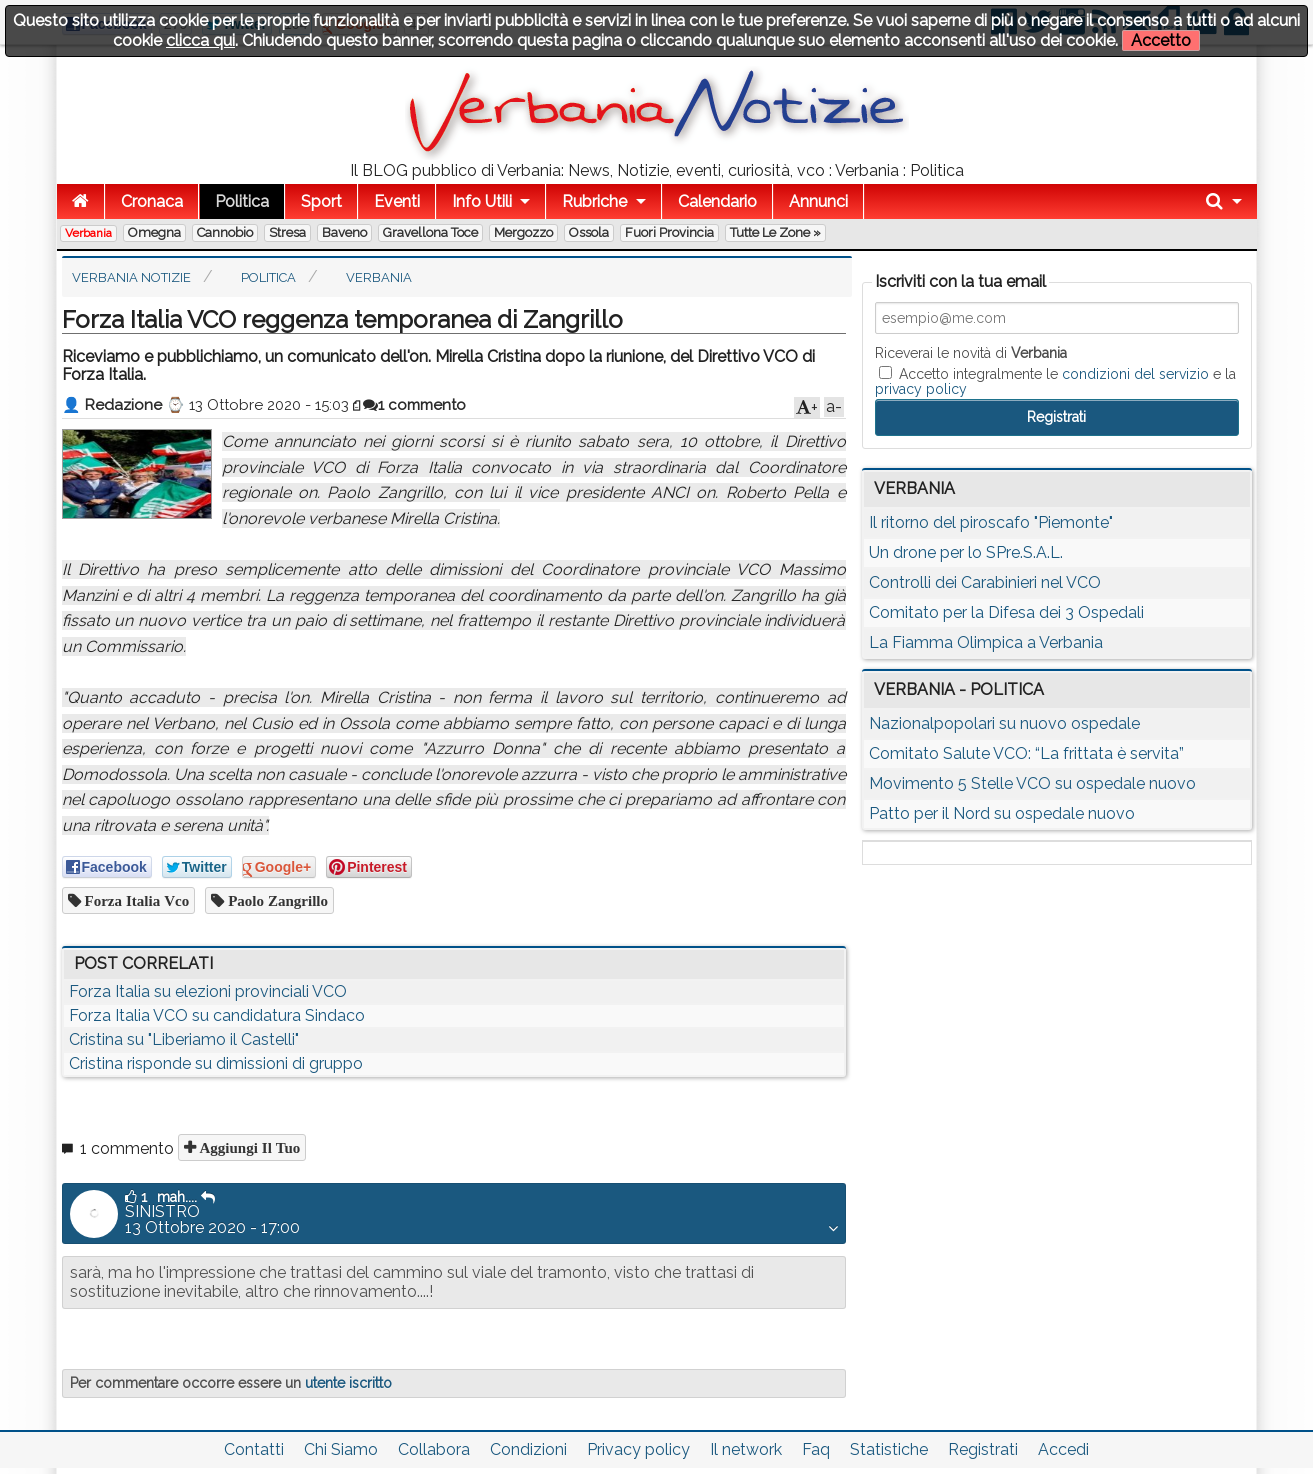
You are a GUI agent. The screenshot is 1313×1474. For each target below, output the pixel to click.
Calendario (717, 201)
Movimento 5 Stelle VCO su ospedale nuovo (1032, 783)
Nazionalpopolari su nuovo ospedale (1004, 723)
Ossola (589, 232)
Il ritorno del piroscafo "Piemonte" (991, 522)
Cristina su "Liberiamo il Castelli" (184, 1039)
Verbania (88, 233)
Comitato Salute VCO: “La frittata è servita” (1026, 753)
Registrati (983, 1449)
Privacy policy (638, 1449)
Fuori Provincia (669, 232)
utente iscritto (348, 1383)
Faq (816, 1449)
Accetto (1161, 40)
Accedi (1063, 1449)
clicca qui (200, 40)
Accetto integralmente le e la (1055, 381)
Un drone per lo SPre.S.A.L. (966, 552)
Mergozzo (523, 232)
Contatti (254, 1449)
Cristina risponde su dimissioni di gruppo (216, 1063)
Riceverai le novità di (971, 353)
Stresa (287, 232)
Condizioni (528, 1449)
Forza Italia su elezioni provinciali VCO (208, 991)
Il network (746, 1449)
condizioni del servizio (1135, 374)
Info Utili (482, 201)
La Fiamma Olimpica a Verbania (986, 642)
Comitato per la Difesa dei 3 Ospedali (1006, 612)
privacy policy (921, 389)
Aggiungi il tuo (248, 1147)
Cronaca (152, 201)
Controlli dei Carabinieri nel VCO (985, 582)
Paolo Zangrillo (276, 900)
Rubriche (594, 201)
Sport (321, 201)
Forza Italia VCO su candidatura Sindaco (217, 1015)
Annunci (818, 201)
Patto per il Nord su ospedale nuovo (1002, 813)
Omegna (154, 232)
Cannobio (225, 232)
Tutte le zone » (775, 232)
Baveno (344, 232)
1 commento (414, 405)
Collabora (434, 1449)
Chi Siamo (341, 1449)
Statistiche (889, 1449)
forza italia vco (135, 900)
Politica (242, 201)
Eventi (397, 201)
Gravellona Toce (430, 232)
